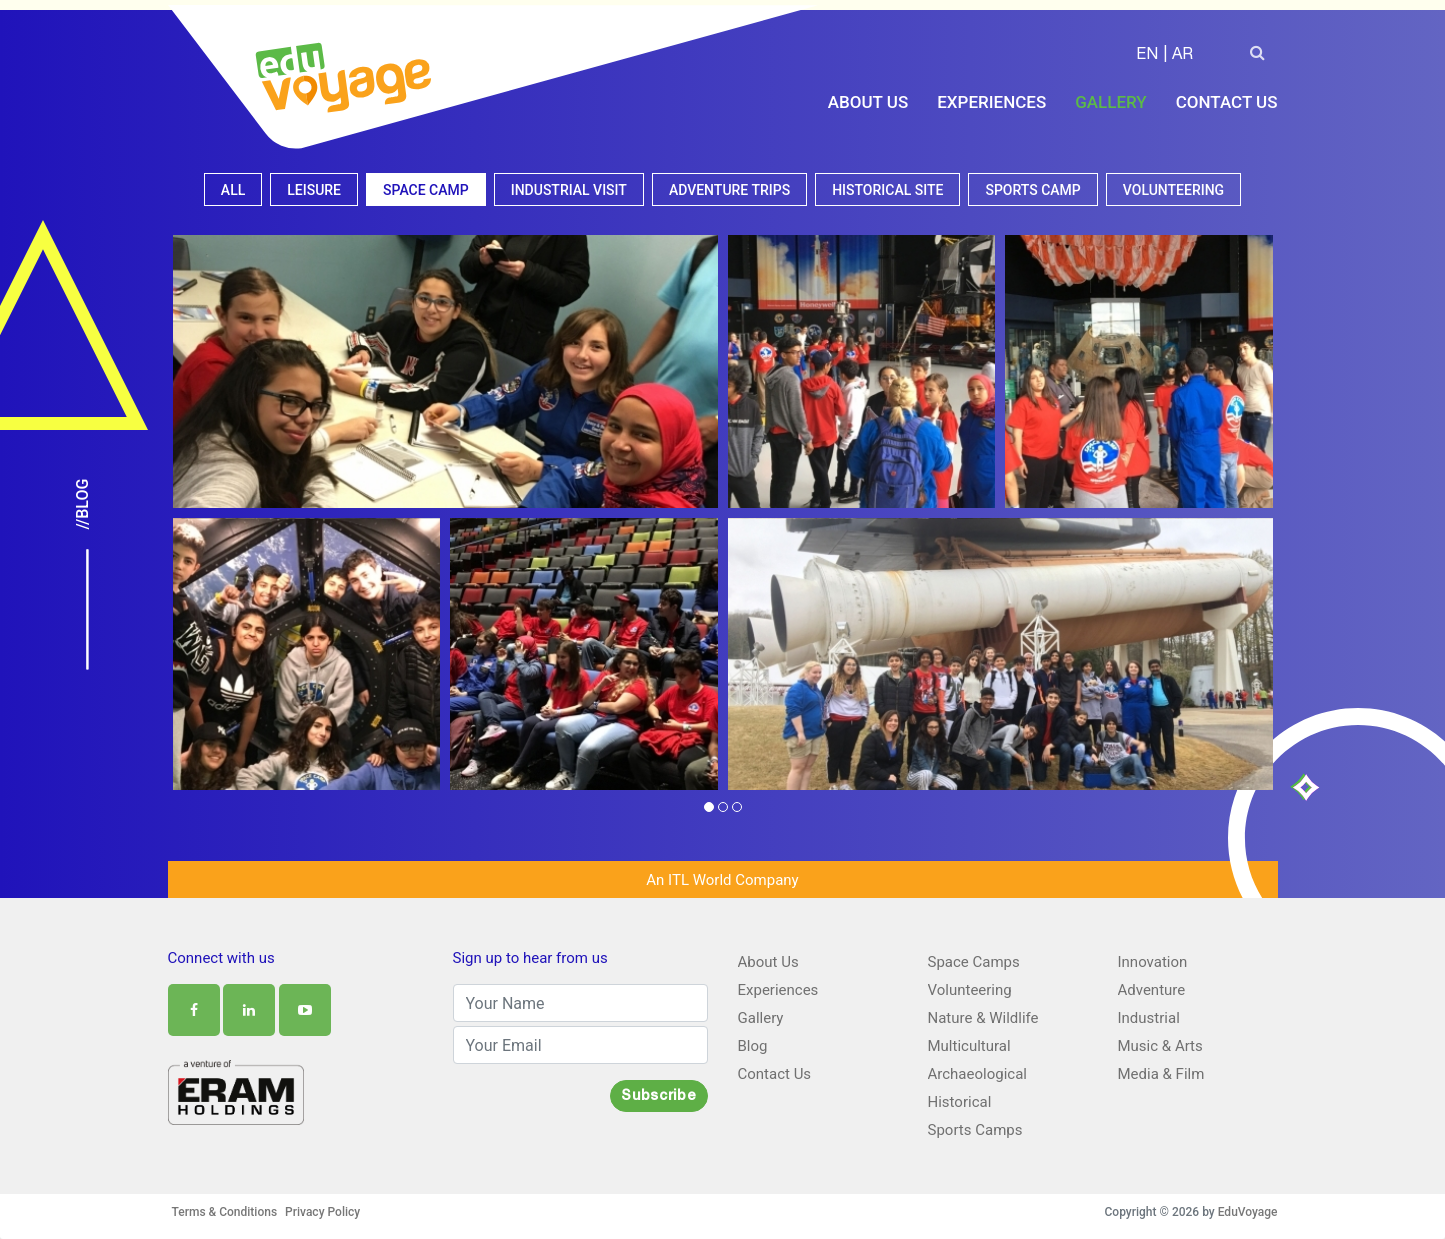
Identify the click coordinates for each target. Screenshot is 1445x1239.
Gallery (1111, 102)
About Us (868, 102)
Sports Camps (975, 1130)
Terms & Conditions (225, 1212)
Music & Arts (1160, 1046)
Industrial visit (569, 190)
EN (1147, 56)
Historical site (887, 190)
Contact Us (1227, 102)
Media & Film (1161, 1074)
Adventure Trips (729, 190)
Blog (753, 1046)
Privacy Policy (322, 1212)
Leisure (314, 190)
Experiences (991, 102)
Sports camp (1032, 190)
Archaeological (977, 1074)
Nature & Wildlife (983, 1018)
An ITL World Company (722, 880)
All (233, 190)
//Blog (83, 504)
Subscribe (658, 1097)
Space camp (426, 190)
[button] (709, 809)
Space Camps (974, 962)
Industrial (1149, 1018)
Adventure (1152, 990)
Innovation (1153, 962)
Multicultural (969, 1046)
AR (1182, 56)
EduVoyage (1248, 1212)
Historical (960, 1102)
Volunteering (1173, 190)
